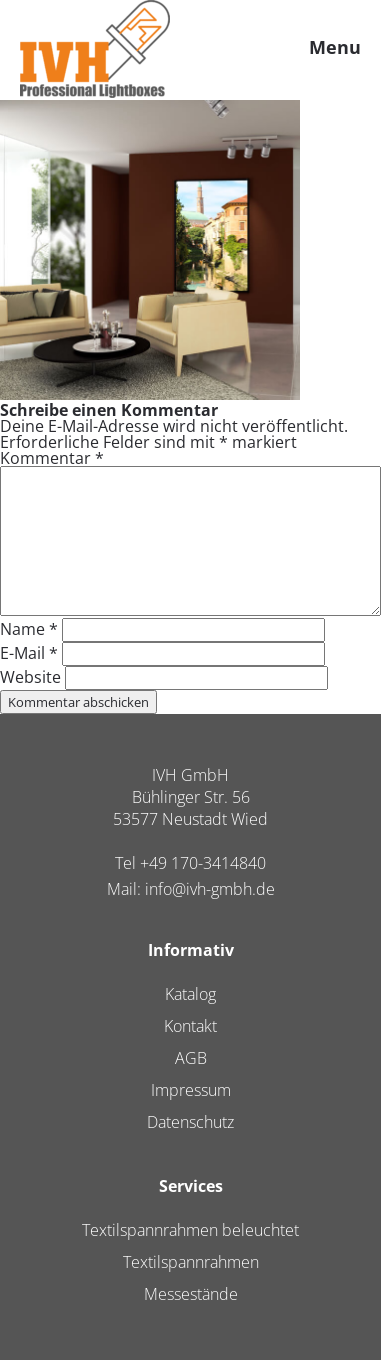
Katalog (190, 994)
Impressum (191, 1090)
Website (30, 677)
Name (29, 629)
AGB (191, 1058)
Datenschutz (190, 1122)
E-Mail (29, 653)
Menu (335, 47)
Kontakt (190, 1026)
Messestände (191, 1294)
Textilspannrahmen (191, 1262)
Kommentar (52, 458)
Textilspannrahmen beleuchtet (190, 1230)
